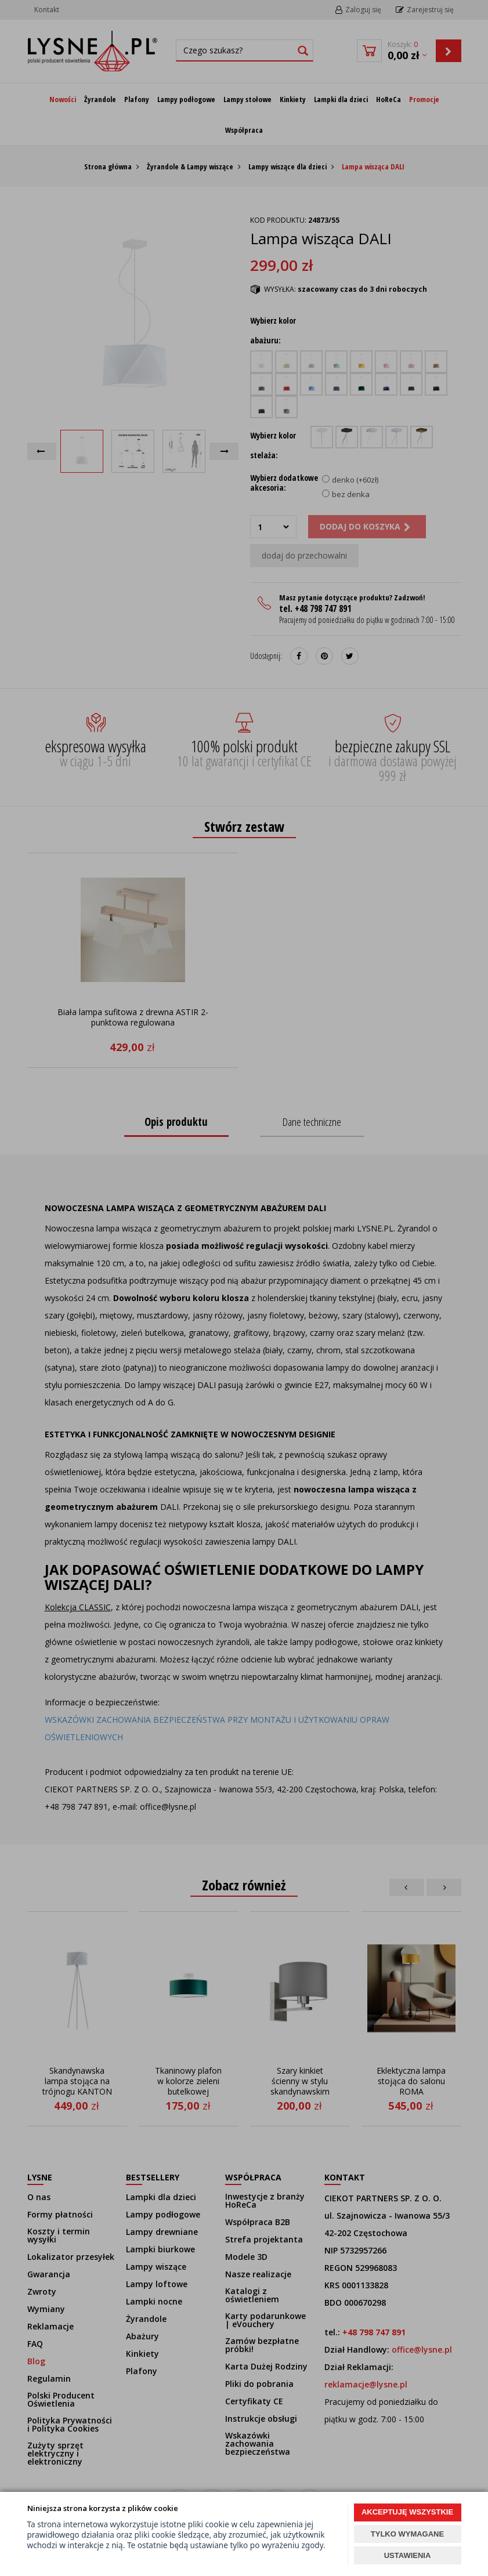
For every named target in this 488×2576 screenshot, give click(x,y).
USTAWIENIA (407, 2555)
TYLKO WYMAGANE (407, 2534)
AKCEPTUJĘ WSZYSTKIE (407, 2512)
